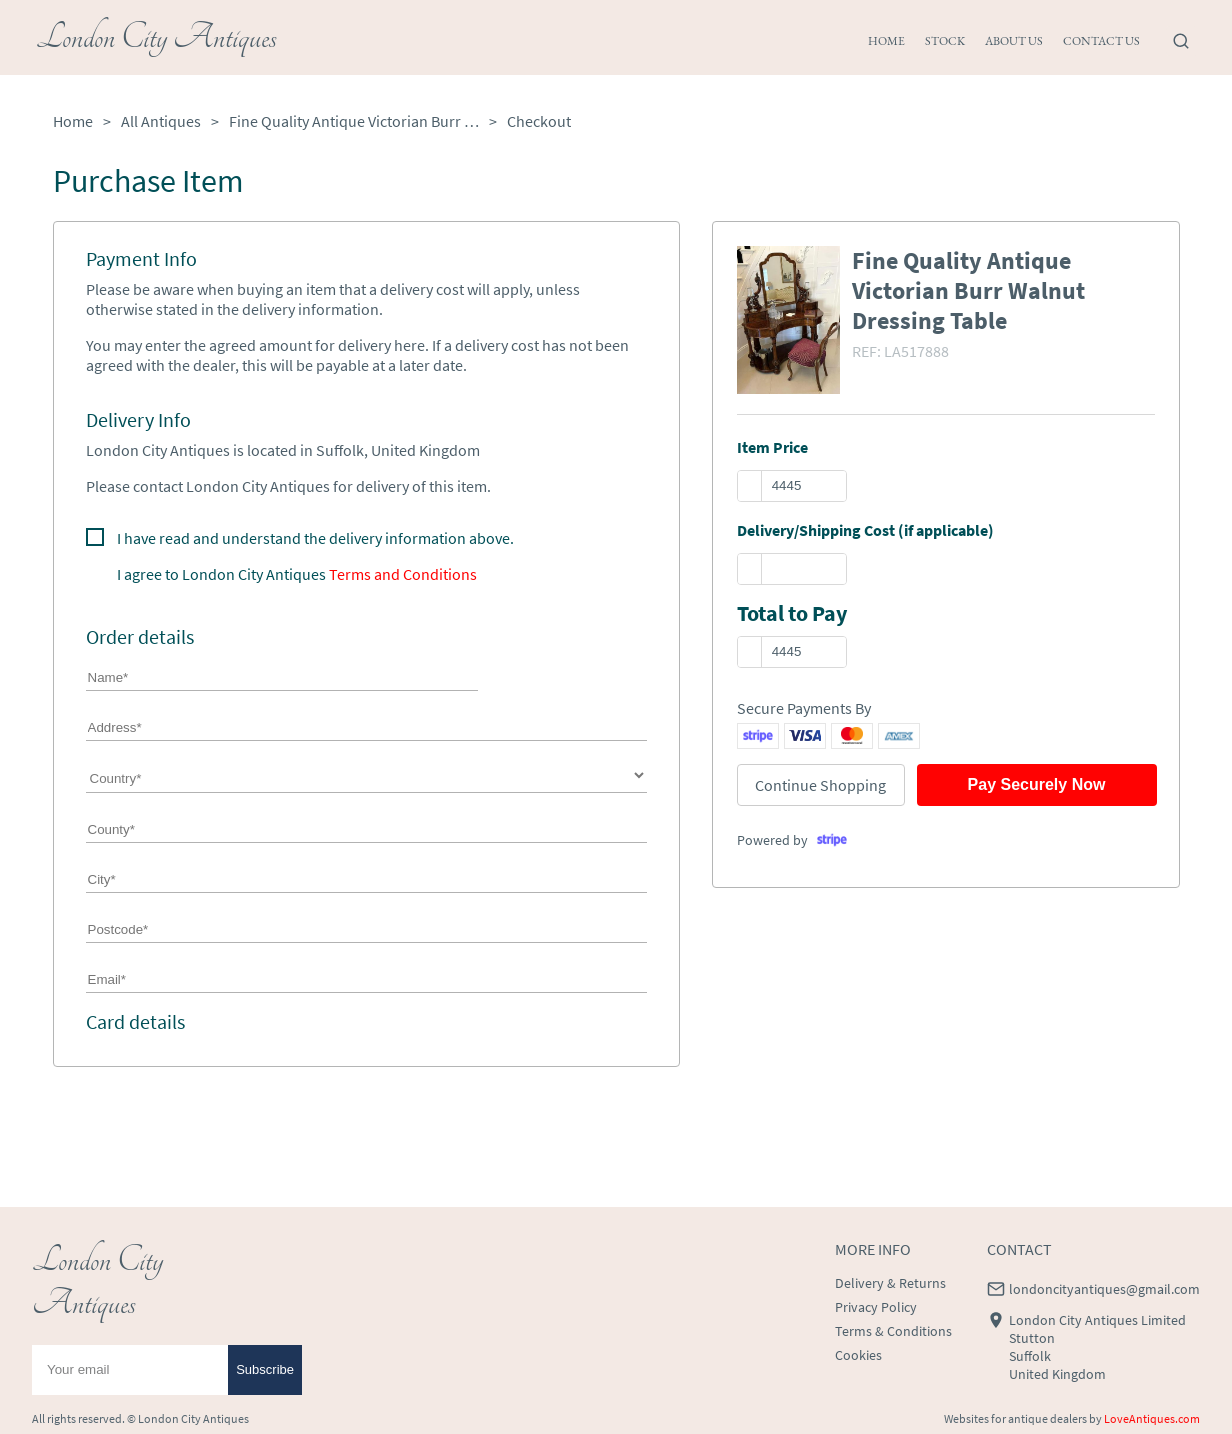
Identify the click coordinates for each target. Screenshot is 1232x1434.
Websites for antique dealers (1015, 1418)
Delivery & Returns (890, 1283)
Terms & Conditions (893, 1331)
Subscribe (265, 1369)
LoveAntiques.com (1152, 1418)
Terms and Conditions (403, 574)
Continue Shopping (820, 785)
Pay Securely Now (1037, 784)
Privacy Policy (876, 1307)
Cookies (858, 1355)
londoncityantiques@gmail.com (1104, 1289)
